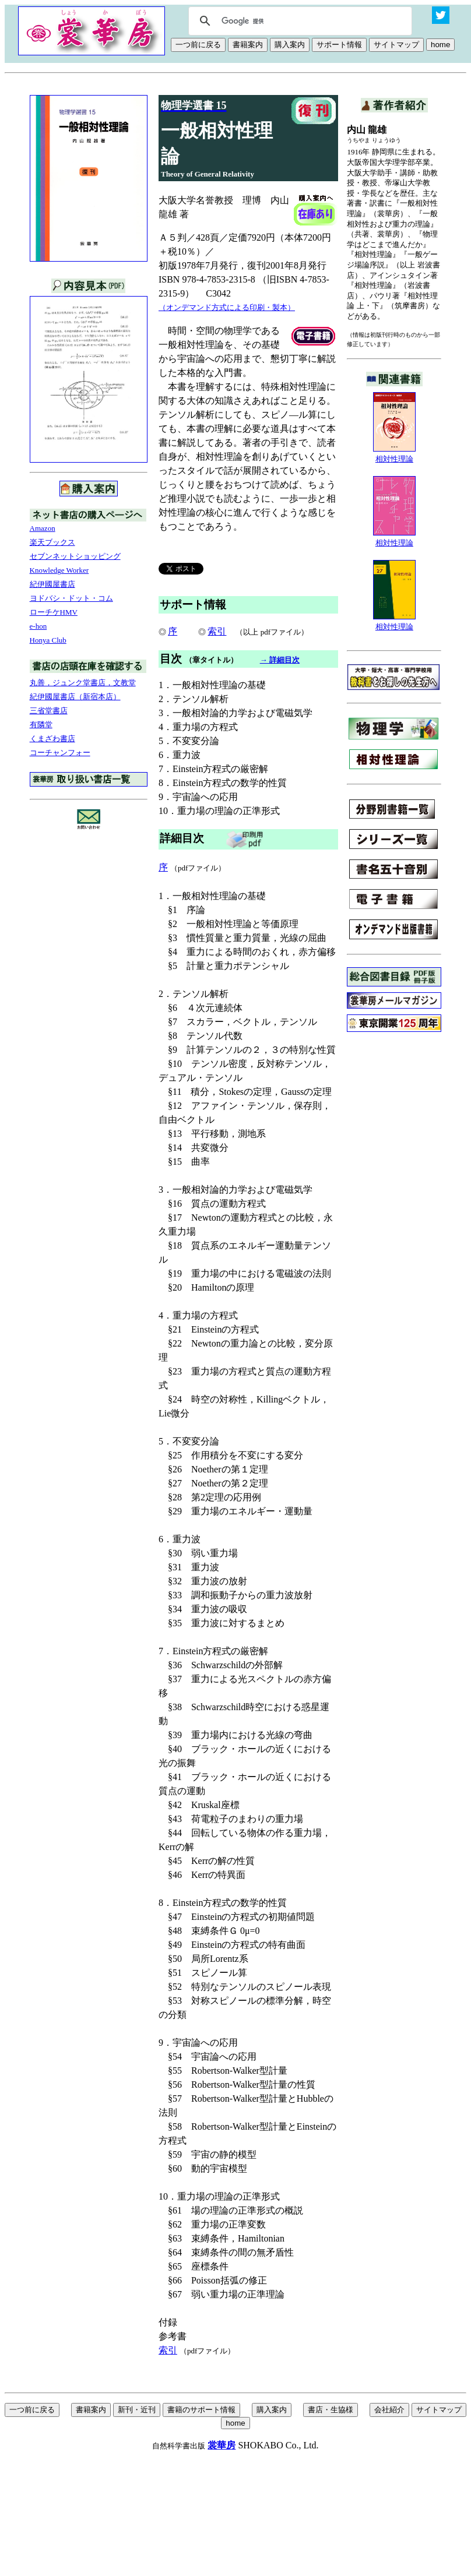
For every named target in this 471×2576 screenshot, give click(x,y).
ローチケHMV (54, 612)
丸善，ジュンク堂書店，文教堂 (83, 682)
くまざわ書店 (52, 738)
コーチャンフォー (60, 752)
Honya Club (48, 640)
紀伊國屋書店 (52, 584)
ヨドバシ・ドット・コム (71, 598)
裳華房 (221, 2445)
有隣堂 (41, 724)
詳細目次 (182, 838)
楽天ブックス (52, 542)
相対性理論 (394, 455)
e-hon (38, 626)
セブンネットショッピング (75, 556)
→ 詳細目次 (280, 660)
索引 (217, 631)
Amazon (42, 528)
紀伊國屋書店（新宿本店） (75, 696)
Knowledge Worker (59, 570)
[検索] (298, 21)
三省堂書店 (49, 710)
